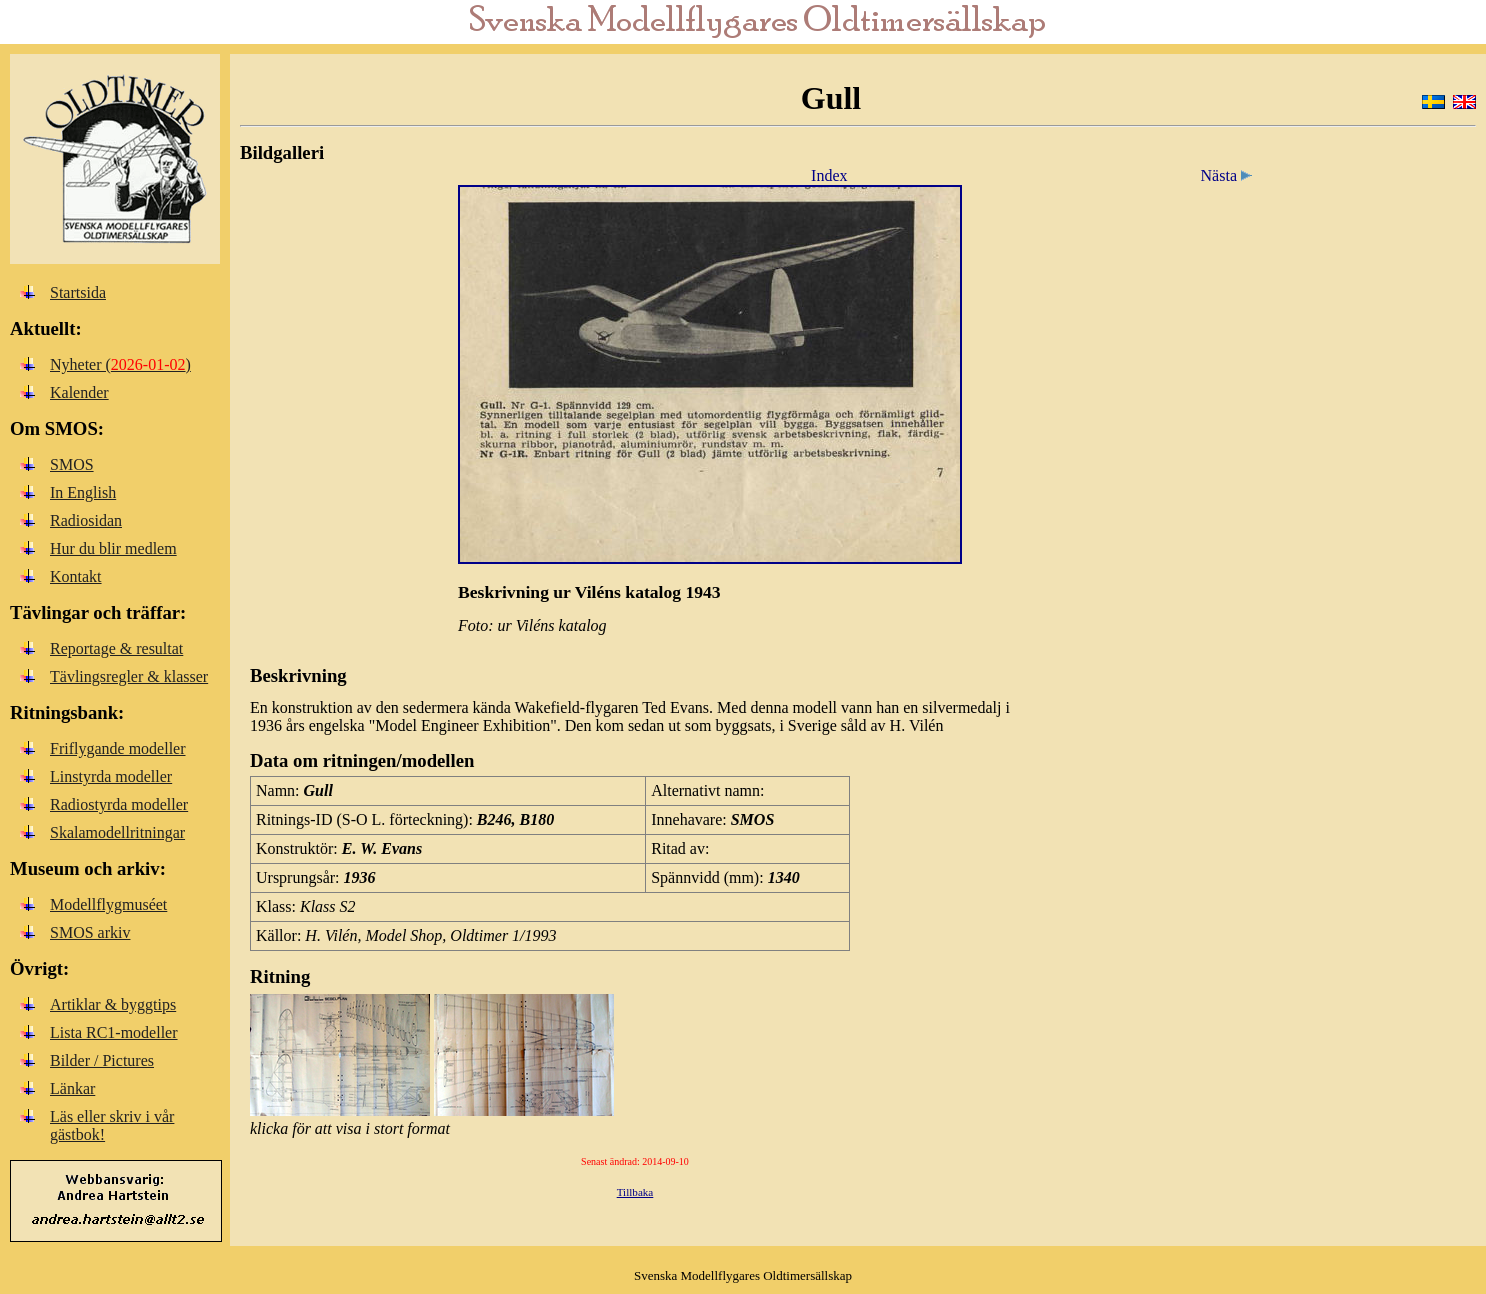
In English (83, 492)
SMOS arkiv (90, 932)
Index (829, 175)
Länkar (72, 1088)
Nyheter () (120, 364)
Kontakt (76, 576)
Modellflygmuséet (108, 904)
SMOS (72, 464)
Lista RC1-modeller (114, 1032)
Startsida (78, 292)
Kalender (79, 392)
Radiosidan (86, 520)
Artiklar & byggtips (113, 1004)
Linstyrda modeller (111, 776)
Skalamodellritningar (117, 832)
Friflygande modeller (118, 748)
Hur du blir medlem (113, 548)
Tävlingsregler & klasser (129, 676)
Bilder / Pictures (102, 1060)
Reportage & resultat (116, 648)
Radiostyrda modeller (119, 804)
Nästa (1229, 175)
